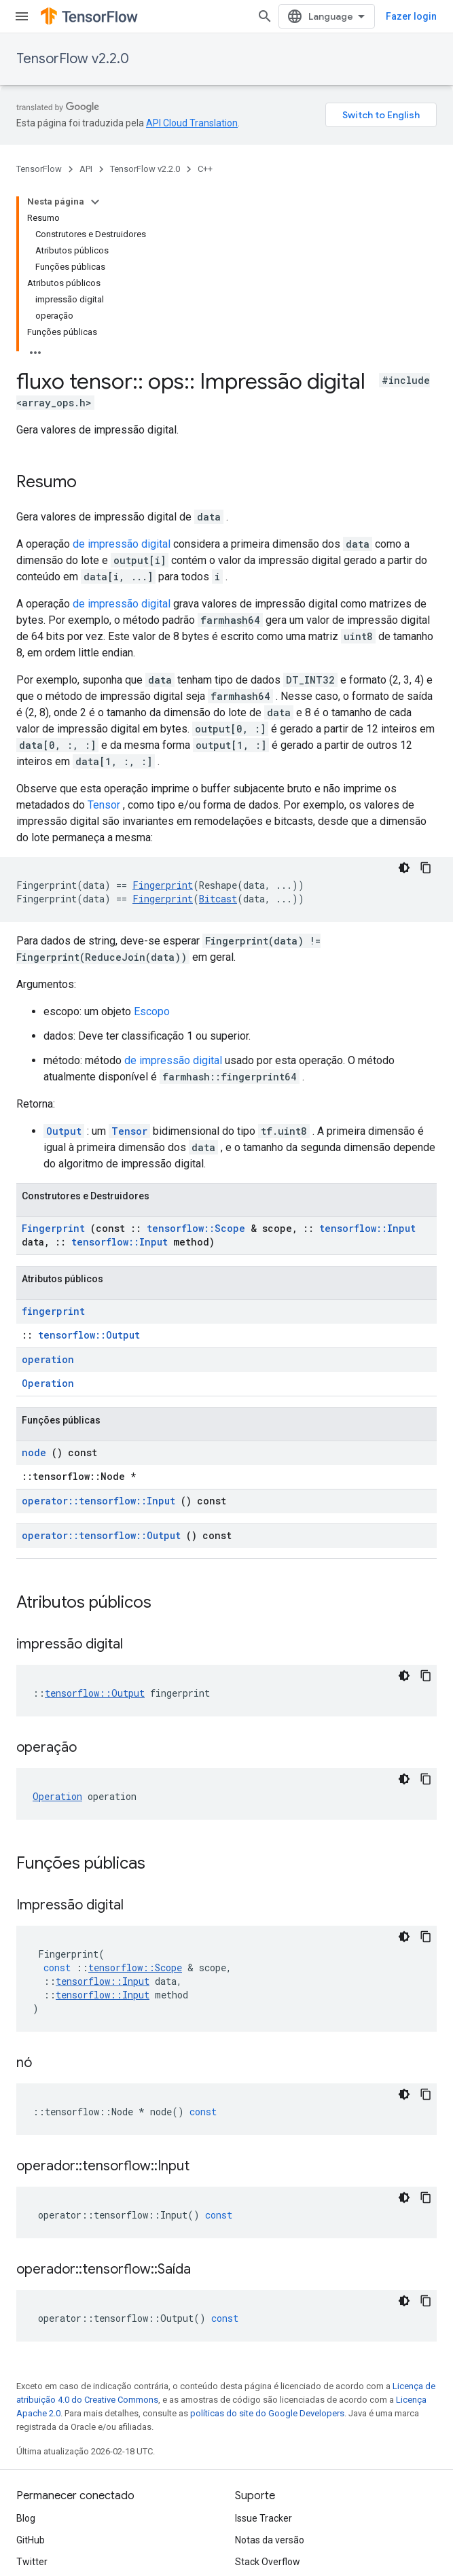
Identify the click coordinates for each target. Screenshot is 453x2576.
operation (48, 1359)
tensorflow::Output (89, 1334)
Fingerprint (162, 885)
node (34, 1452)
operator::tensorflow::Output (101, 1535)
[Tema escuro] (404, 868)
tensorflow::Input (367, 1228)
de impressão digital (121, 543)
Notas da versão (269, 2540)
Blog (25, 2518)
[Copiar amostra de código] (426, 868)
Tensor (104, 804)
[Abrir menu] (21, 16)
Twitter (32, 2561)
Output (63, 1131)
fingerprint (53, 1311)
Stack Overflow (267, 2561)
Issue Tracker (263, 2518)
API (85, 169)
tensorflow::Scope (196, 1228)
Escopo (152, 1011)
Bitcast (218, 898)
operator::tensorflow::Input (98, 1500)
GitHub (30, 2540)
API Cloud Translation (192, 123)
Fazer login (411, 16)
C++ (205, 169)
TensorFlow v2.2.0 (72, 58)
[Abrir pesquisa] (265, 16)
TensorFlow (39, 169)
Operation (48, 1383)
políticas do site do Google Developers (267, 2413)
